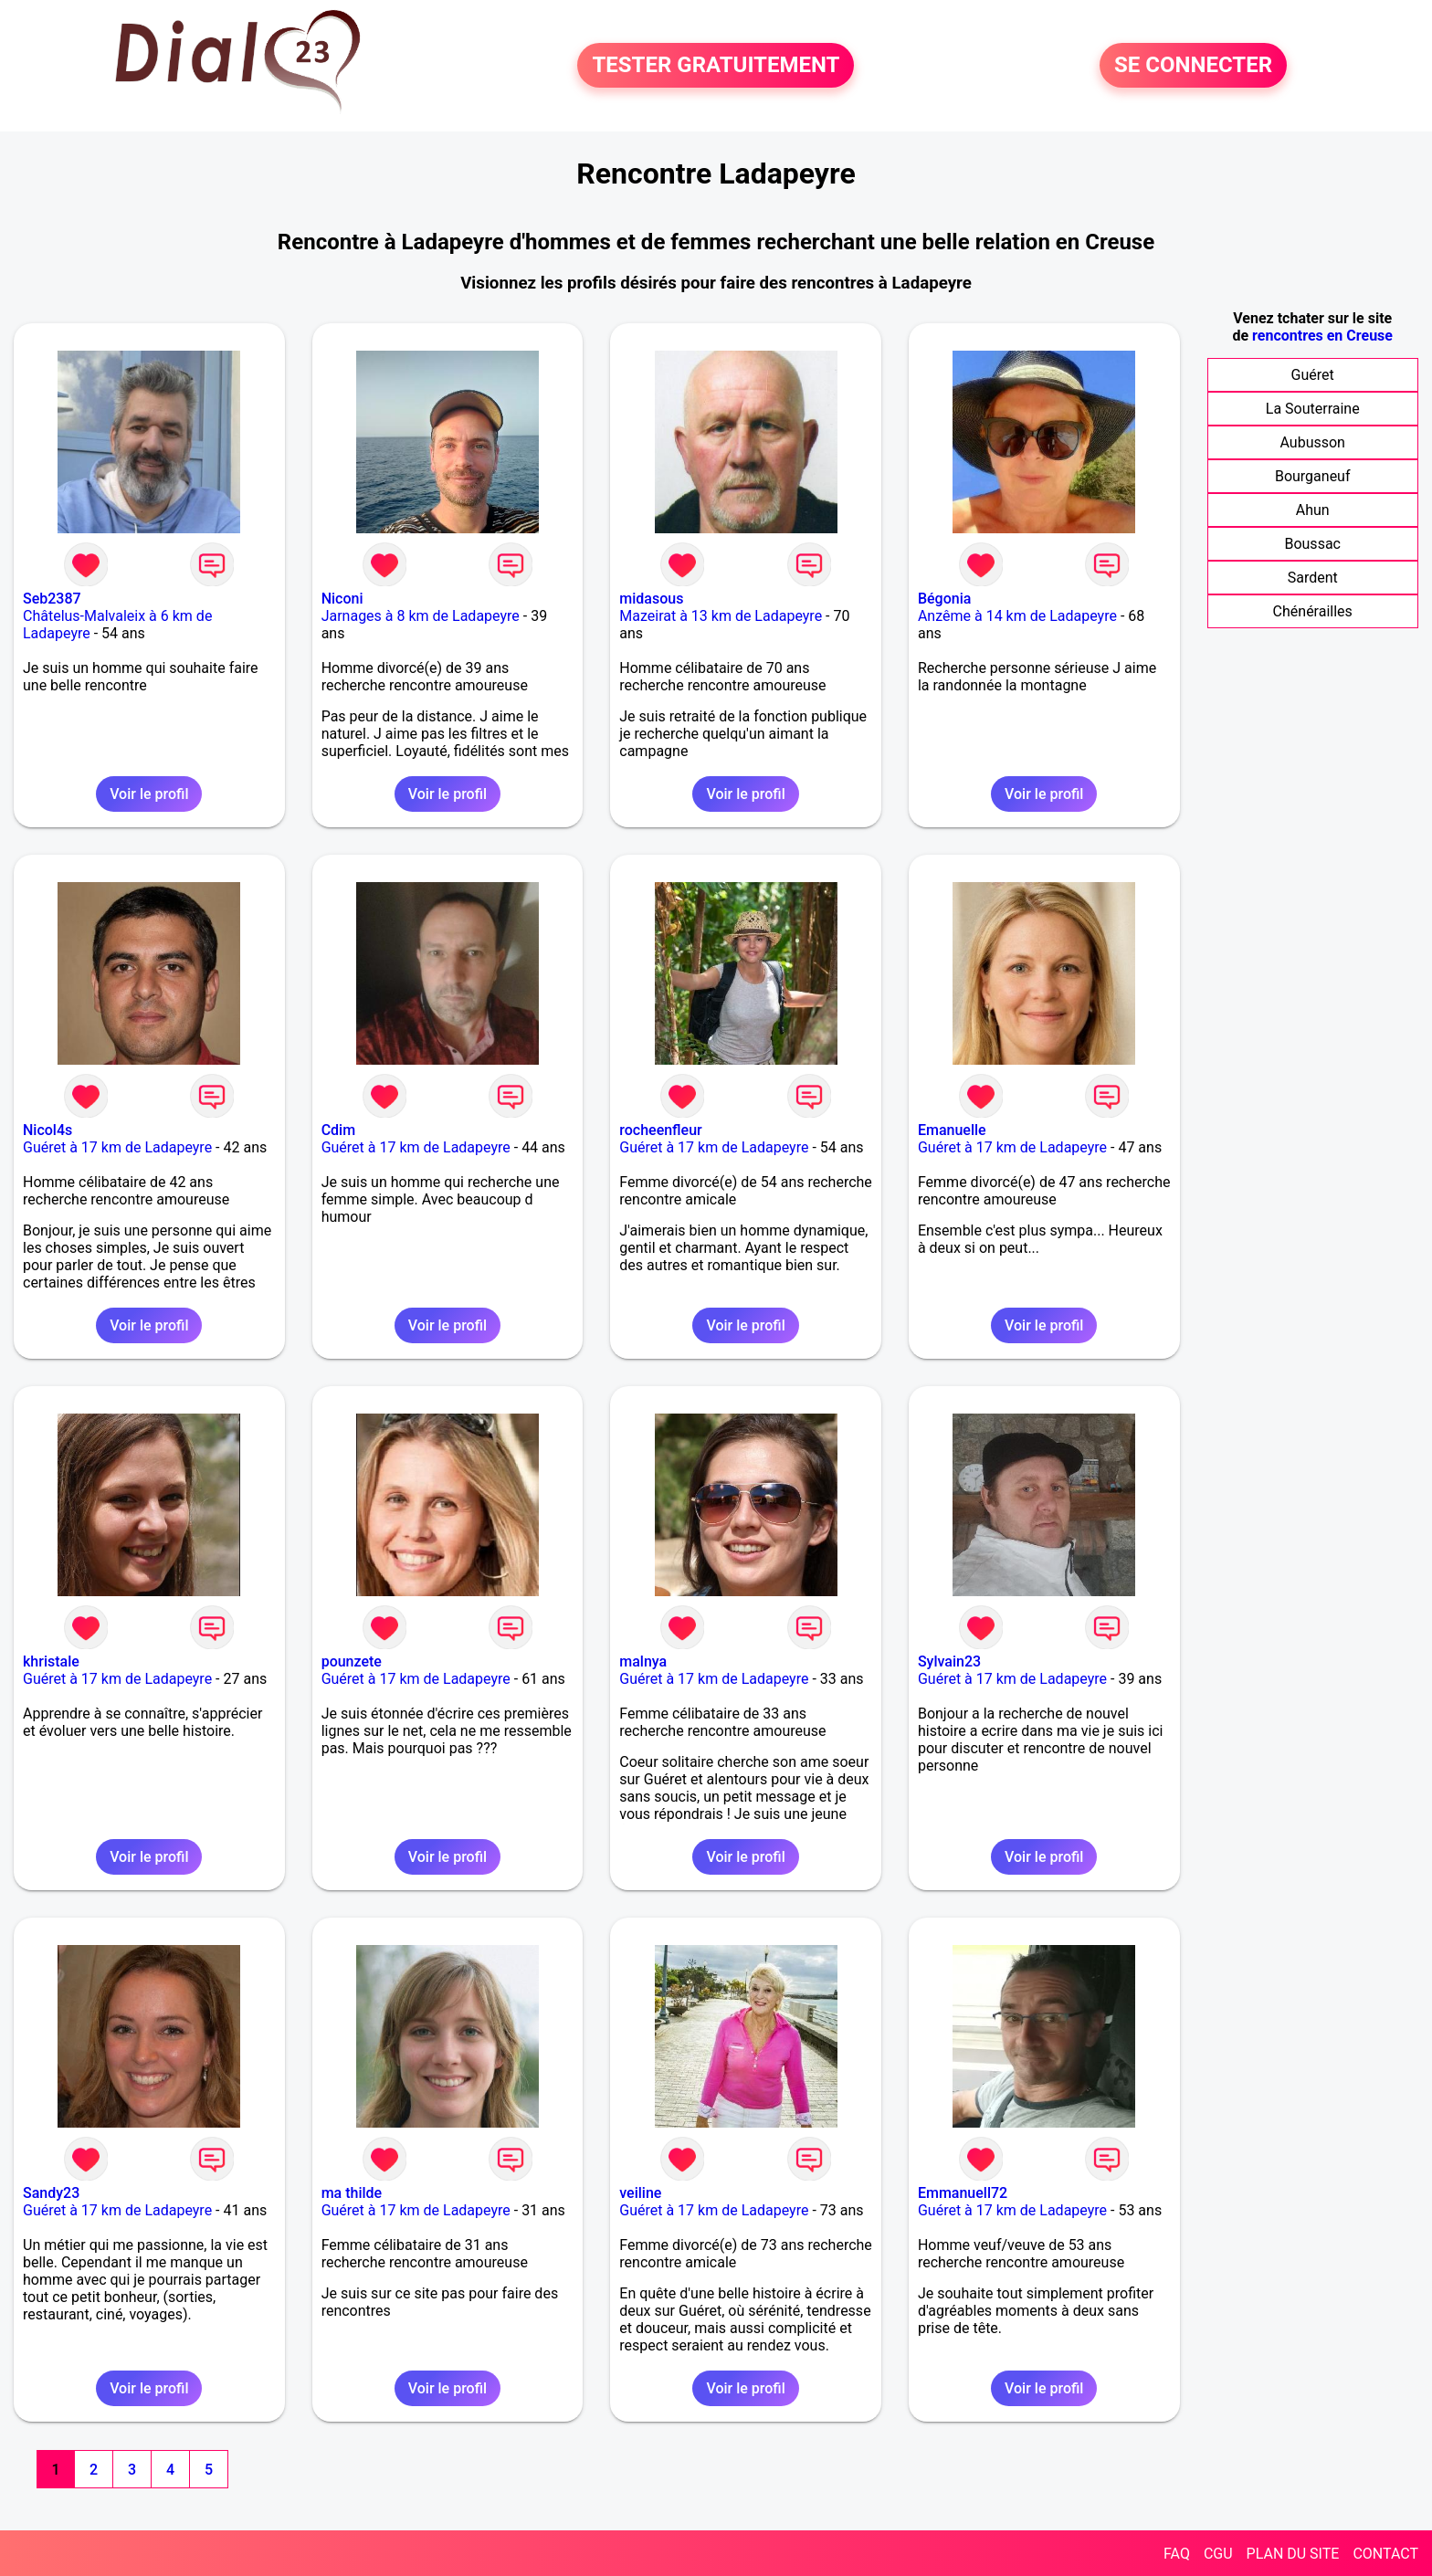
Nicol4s (47, 1130)
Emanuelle (952, 1130)
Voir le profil (149, 794)
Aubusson (1311, 442)
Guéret (1312, 375)
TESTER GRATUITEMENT (715, 66)
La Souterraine (1313, 408)
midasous (651, 598)
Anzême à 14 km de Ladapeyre (1017, 616)
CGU (1218, 2553)
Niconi (342, 598)
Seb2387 (52, 598)
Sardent (1313, 577)
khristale (51, 1661)
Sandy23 (51, 2193)
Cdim (338, 1130)
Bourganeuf (1313, 476)
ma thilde (352, 2193)
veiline (640, 2193)
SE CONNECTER (1193, 66)
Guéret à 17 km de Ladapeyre (117, 1147)
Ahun (1313, 510)
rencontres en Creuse (1322, 335)
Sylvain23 (949, 1661)
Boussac (1312, 543)
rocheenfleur (660, 1130)
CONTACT (1385, 2553)
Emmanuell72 (962, 2193)
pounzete (351, 1661)
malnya (643, 1661)
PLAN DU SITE (1293, 2553)
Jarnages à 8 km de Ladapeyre (420, 616)
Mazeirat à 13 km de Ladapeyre (720, 616)
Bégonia (944, 598)
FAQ (1177, 2553)
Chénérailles (1313, 611)
